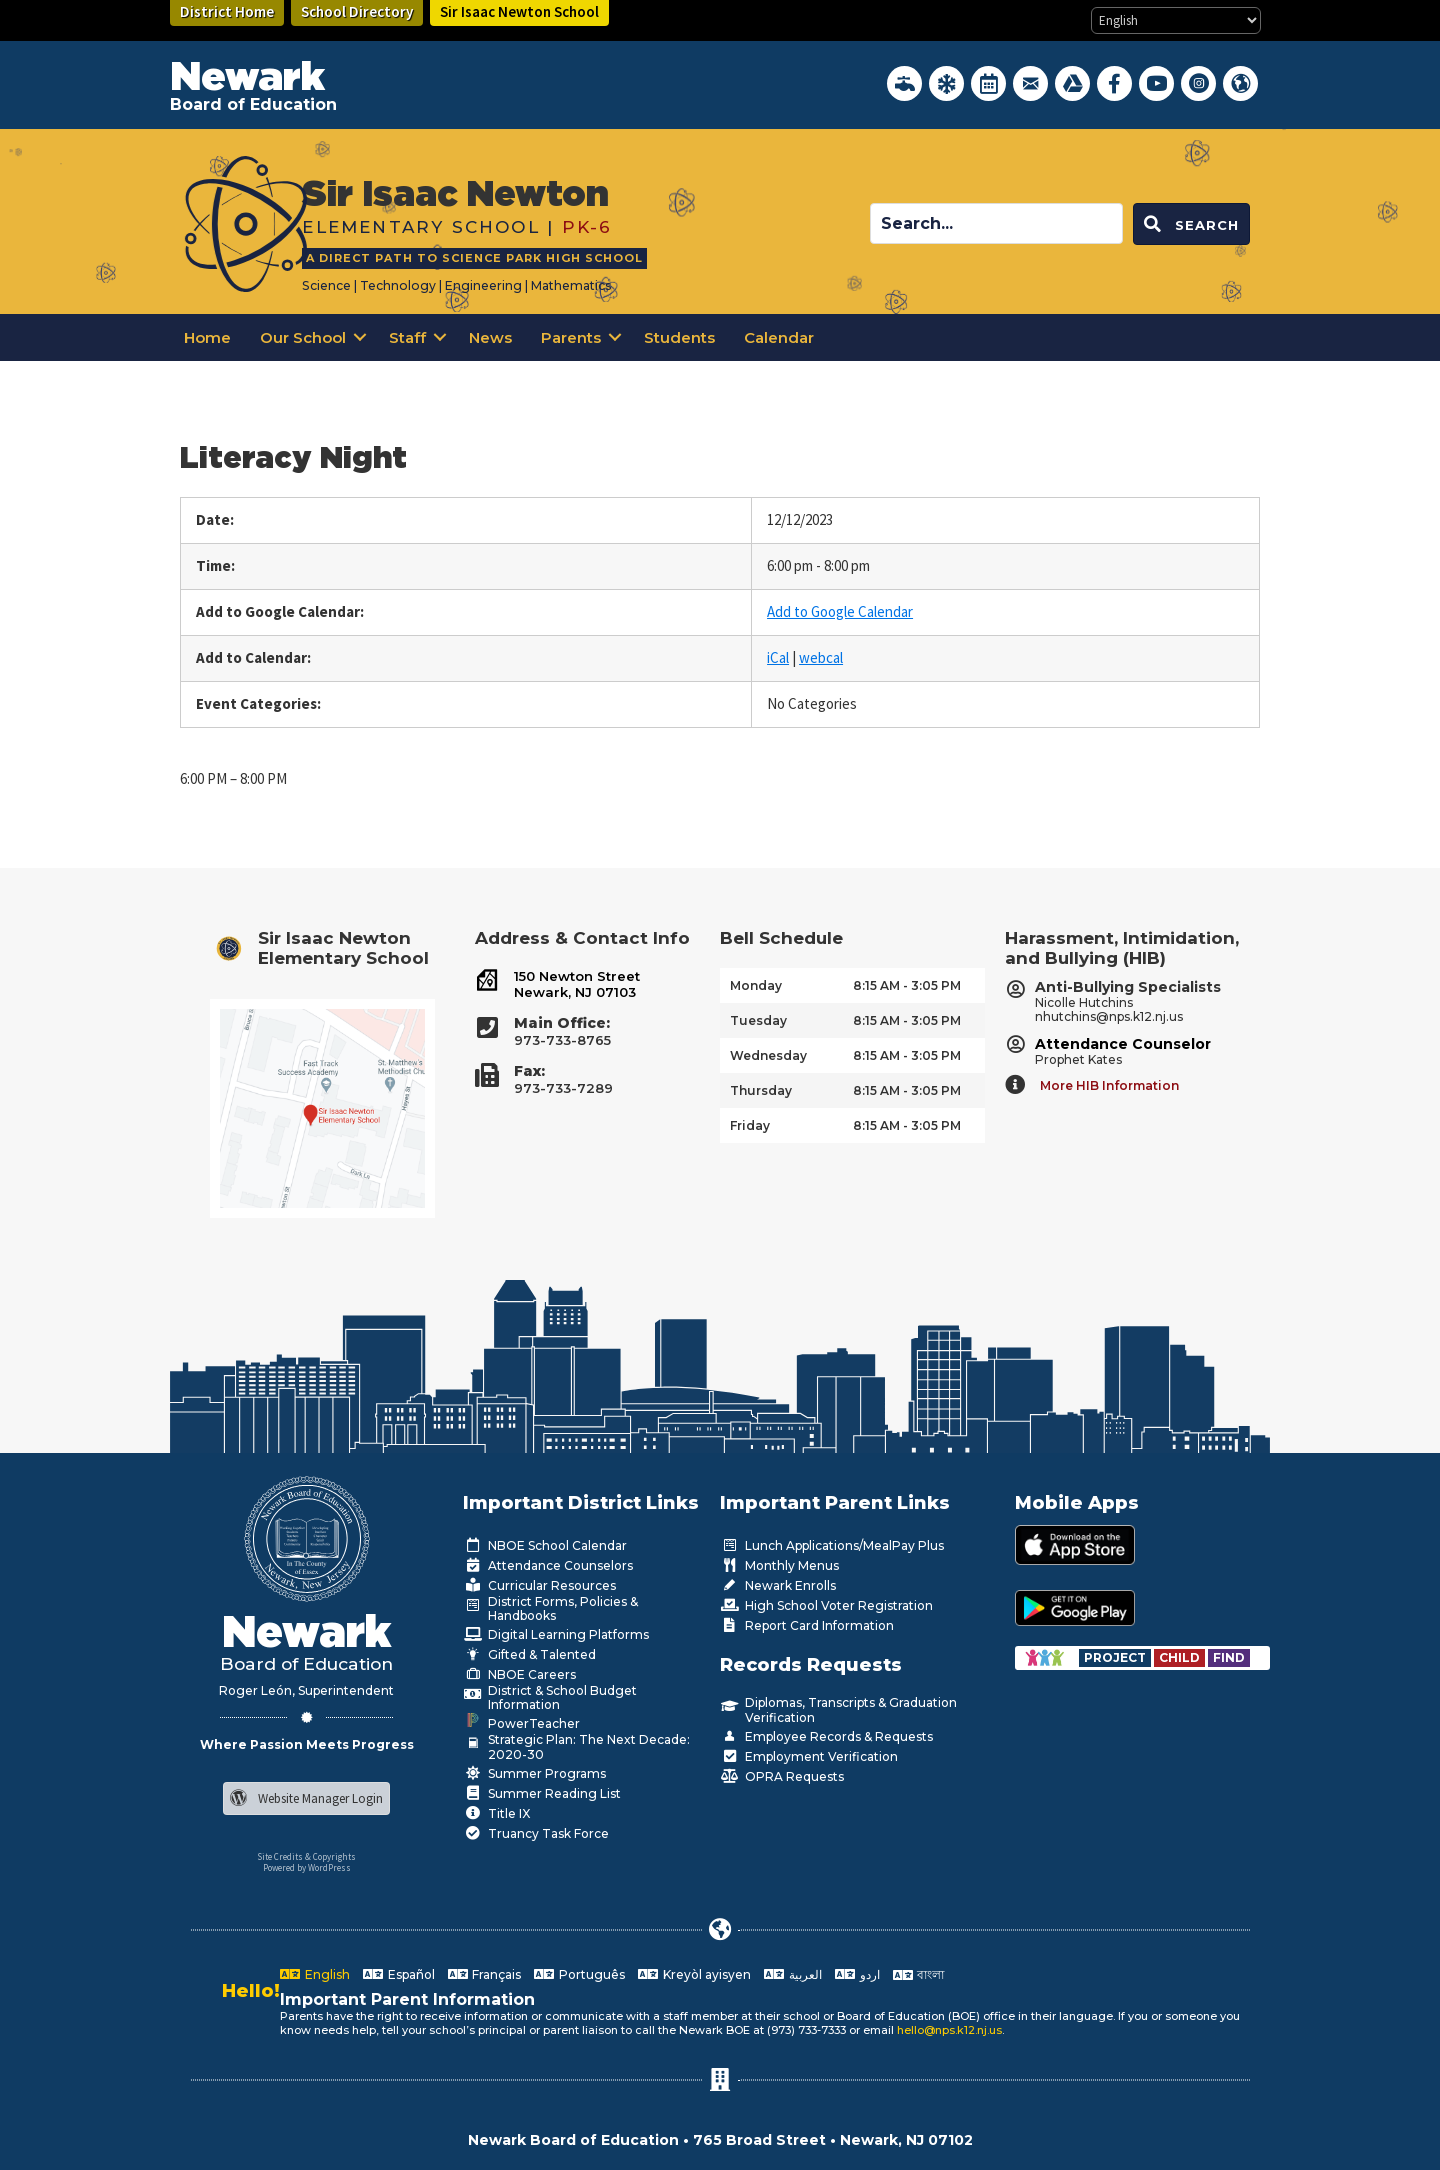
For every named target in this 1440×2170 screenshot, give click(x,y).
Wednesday (768, 1055)
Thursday (761, 1090)
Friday (750, 1125)
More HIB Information (1109, 1085)
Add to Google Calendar (840, 611)
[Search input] (996, 223)
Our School (303, 337)
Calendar (779, 337)
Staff (407, 337)
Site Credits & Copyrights (306, 1856)
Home (207, 337)
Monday (756, 985)
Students (679, 337)
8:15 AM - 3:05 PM (907, 985)
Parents (571, 337)
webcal (821, 657)
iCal (778, 657)
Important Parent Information (407, 1999)
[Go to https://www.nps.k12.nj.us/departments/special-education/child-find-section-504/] (1116, 1657)
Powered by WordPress (307, 1867)
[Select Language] (1176, 20)
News (490, 337)
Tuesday (758, 1020)
